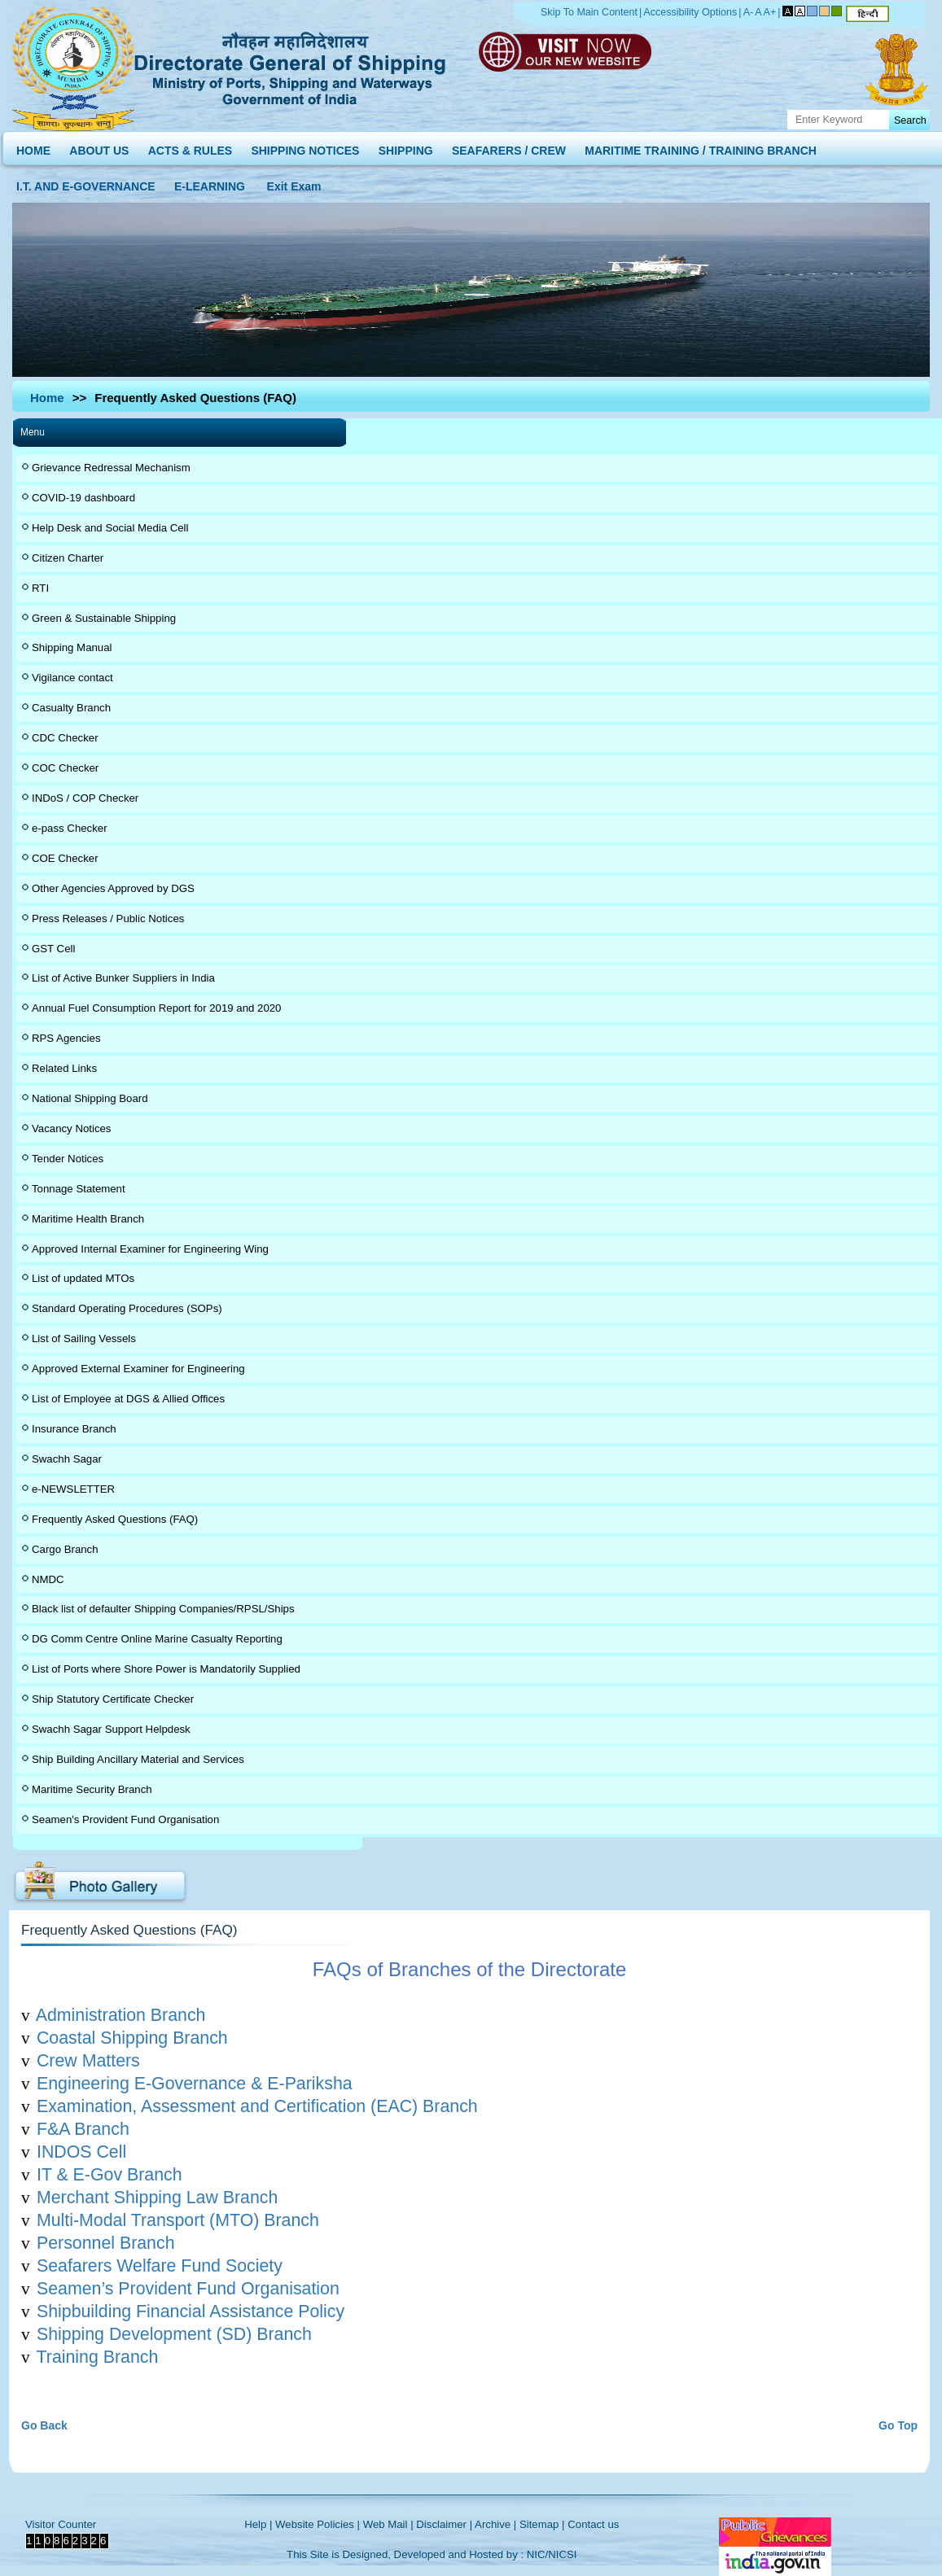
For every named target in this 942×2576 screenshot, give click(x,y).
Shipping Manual (72, 647)
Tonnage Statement (78, 1189)
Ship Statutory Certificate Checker (113, 1699)
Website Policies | (317, 2524)
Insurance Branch (74, 1429)
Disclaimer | (444, 2524)
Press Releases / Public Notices (108, 918)
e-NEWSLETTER (73, 1489)
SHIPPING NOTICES (305, 147)
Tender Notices (67, 1158)
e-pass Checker (69, 828)
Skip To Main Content (589, 12)
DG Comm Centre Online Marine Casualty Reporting (157, 1639)
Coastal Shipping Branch (132, 2038)
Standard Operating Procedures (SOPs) (127, 1308)
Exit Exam (294, 183)
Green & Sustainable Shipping (104, 618)
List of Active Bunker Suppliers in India (123, 978)
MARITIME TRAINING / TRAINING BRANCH (701, 147)
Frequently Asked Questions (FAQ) (115, 1519)
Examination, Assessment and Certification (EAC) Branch (257, 2106)
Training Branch (98, 2357)
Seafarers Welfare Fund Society (160, 2266)
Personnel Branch (106, 2243)
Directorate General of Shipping (291, 66)
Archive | (495, 2524)
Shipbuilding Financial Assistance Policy (190, 2311)
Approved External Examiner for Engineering (138, 1368)
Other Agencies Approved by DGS (113, 888)
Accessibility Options (690, 12)
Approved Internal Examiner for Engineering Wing (150, 1249)
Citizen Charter (67, 558)
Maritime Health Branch (88, 1219)
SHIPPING (406, 147)
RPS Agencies (66, 1038)
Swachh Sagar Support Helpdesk (111, 1729)
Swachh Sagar (67, 1459)
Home (47, 398)
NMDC (48, 1579)
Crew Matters (88, 2061)
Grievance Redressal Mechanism (111, 467)
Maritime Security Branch (92, 1789)
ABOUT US (99, 147)
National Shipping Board (90, 1098)
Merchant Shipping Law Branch (157, 2197)
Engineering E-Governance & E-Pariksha (195, 2083)
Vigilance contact (72, 677)
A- (748, 12)
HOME (33, 147)
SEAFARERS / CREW (509, 147)
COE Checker (65, 858)
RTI (40, 588)
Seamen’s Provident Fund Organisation (188, 2288)
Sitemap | (542, 2524)
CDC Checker (65, 738)
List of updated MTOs (83, 1278)
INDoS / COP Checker (85, 798)
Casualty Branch (71, 708)
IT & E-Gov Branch (109, 2175)
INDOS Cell (81, 2152)
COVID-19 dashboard (83, 498)
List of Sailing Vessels (84, 1338)
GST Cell (53, 948)
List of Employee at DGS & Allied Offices (128, 1399)
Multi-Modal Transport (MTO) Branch (178, 2220)
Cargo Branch (65, 1549)
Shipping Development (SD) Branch (174, 2334)
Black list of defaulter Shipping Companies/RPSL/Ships (163, 1609)
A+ (770, 12)
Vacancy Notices (71, 1128)
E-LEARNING (209, 183)
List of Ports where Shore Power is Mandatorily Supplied (166, 1669)
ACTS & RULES (190, 147)
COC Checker (65, 768)
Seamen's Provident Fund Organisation (125, 1819)
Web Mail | (388, 2524)
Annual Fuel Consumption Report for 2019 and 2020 (156, 1008)
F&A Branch (83, 2129)
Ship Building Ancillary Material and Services (138, 1759)
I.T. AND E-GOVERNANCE (86, 183)
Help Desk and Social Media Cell (110, 528)
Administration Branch (121, 2015)
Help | (258, 2524)
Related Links (64, 1068)
